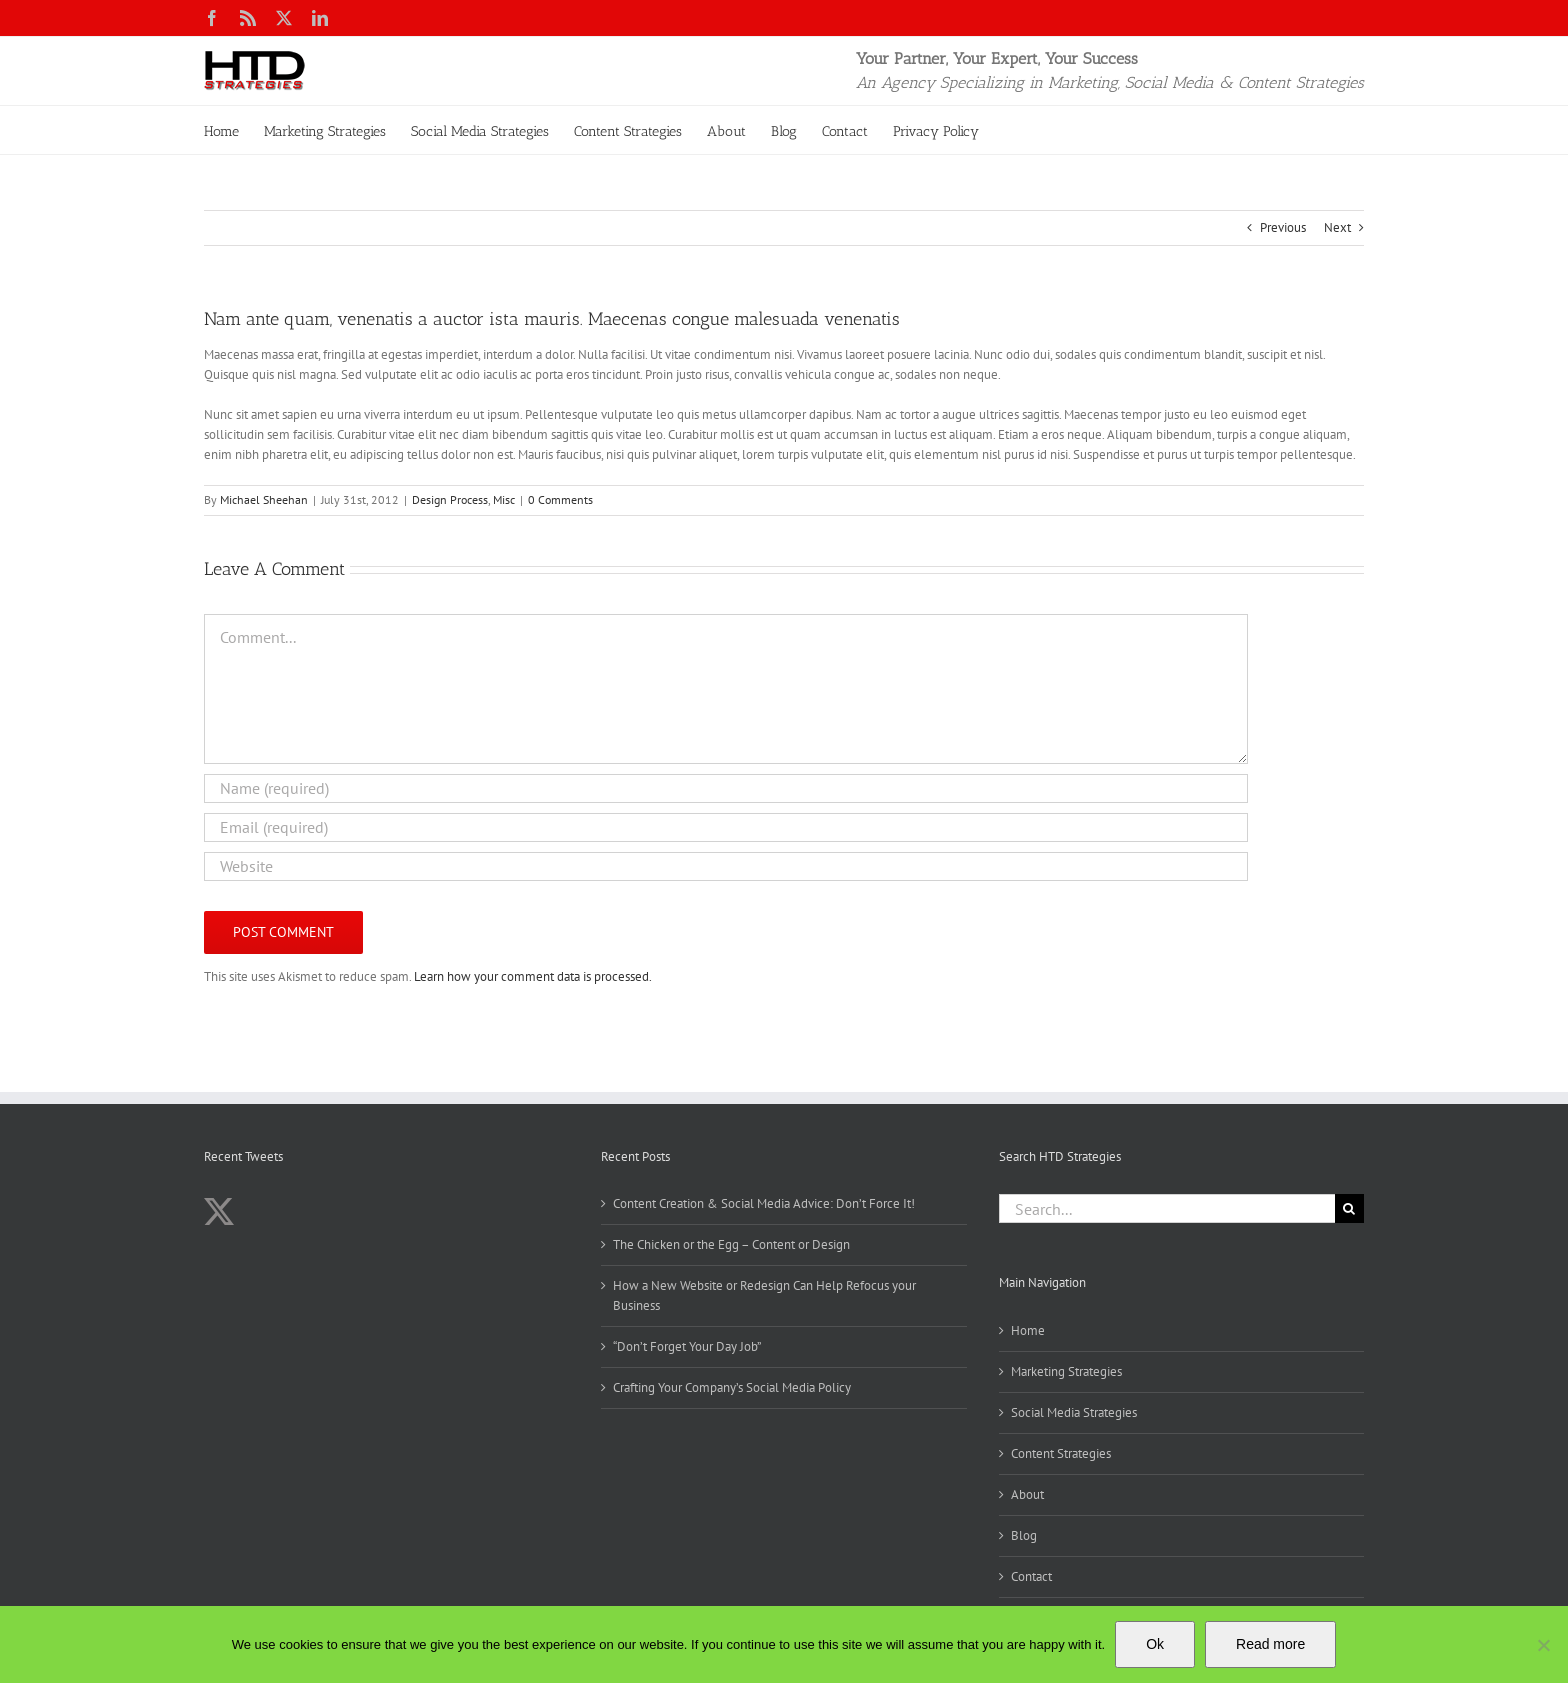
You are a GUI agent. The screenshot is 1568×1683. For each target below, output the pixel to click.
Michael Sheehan (264, 499)
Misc (504, 499)
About (1027, 1494)
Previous (1283, 227)
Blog (1024, 1535)
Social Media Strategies (1074, 1412)
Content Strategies (1061, 1453)
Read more (1270, 1644)
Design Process (450, 499)
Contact (1031, 1576)
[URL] (726, 866)
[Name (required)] (726, 788)
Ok (1155, 1644)
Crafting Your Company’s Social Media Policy (732, 1387)
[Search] (1349, 1208)
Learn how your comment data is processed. (533, 976)
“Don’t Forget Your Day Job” (687, 1346)
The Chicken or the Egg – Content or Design (731, 1244)
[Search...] (1167, 1208)
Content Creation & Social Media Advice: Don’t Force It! (764, 1203)
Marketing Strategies (1066, 1371)
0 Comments (560, 499)
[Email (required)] (726, 827)
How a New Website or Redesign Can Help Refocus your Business (764, 1295)
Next (1337, 227)
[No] (1543, 1645)
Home (1028, 1330)
